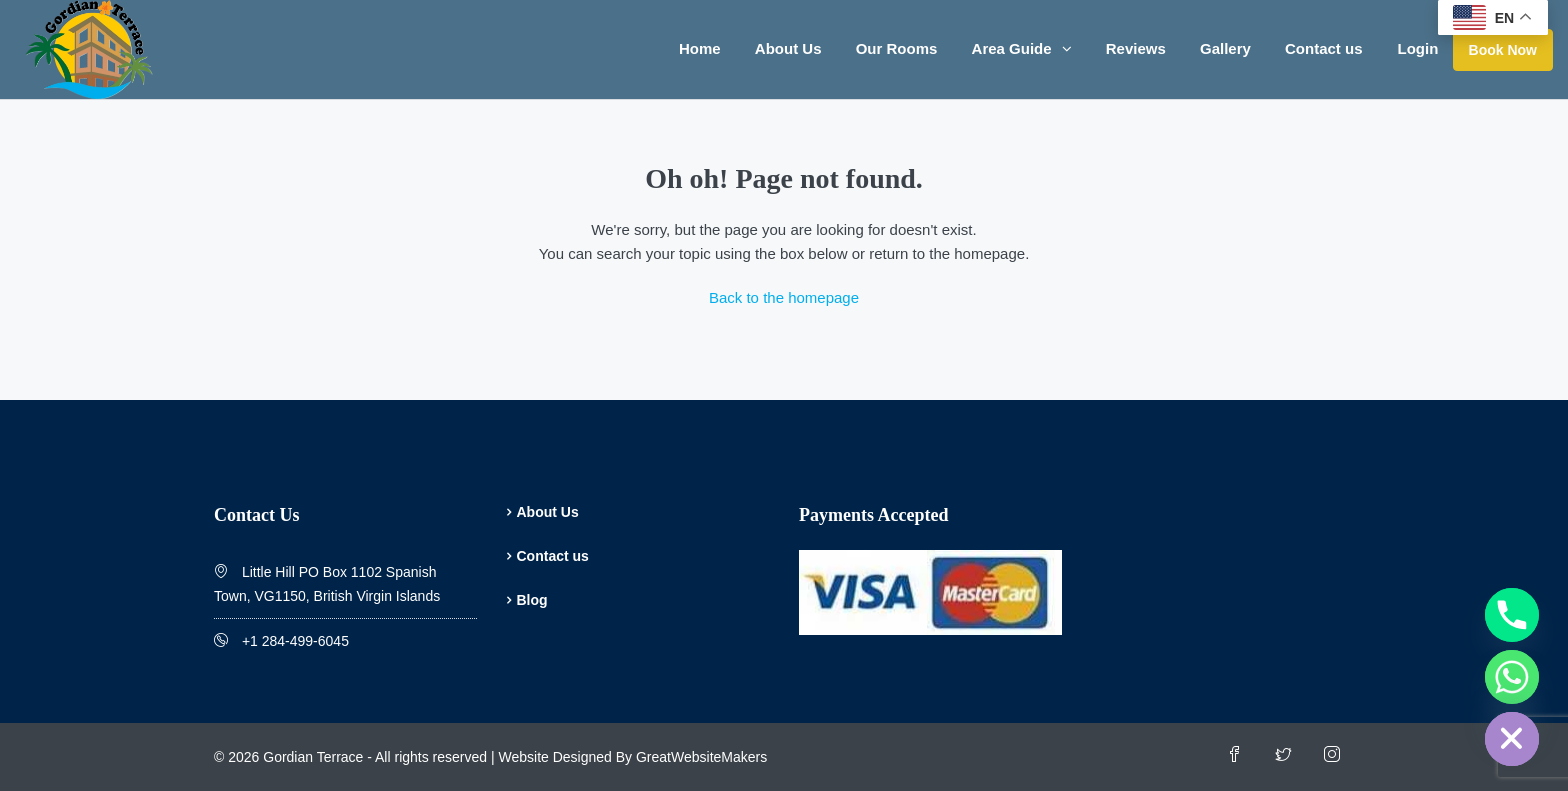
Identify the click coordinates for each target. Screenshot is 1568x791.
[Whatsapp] (1512, 677)
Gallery (1225, 48)
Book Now (1503, 50)
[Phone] (1512, 615)
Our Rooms (897, 48)
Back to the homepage (784, 297)
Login (1418, 48)
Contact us (1324, 48)
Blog (532, 600)
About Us (788, 48)
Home (700, 48)
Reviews (1136, 48)
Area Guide (1012, 48)
